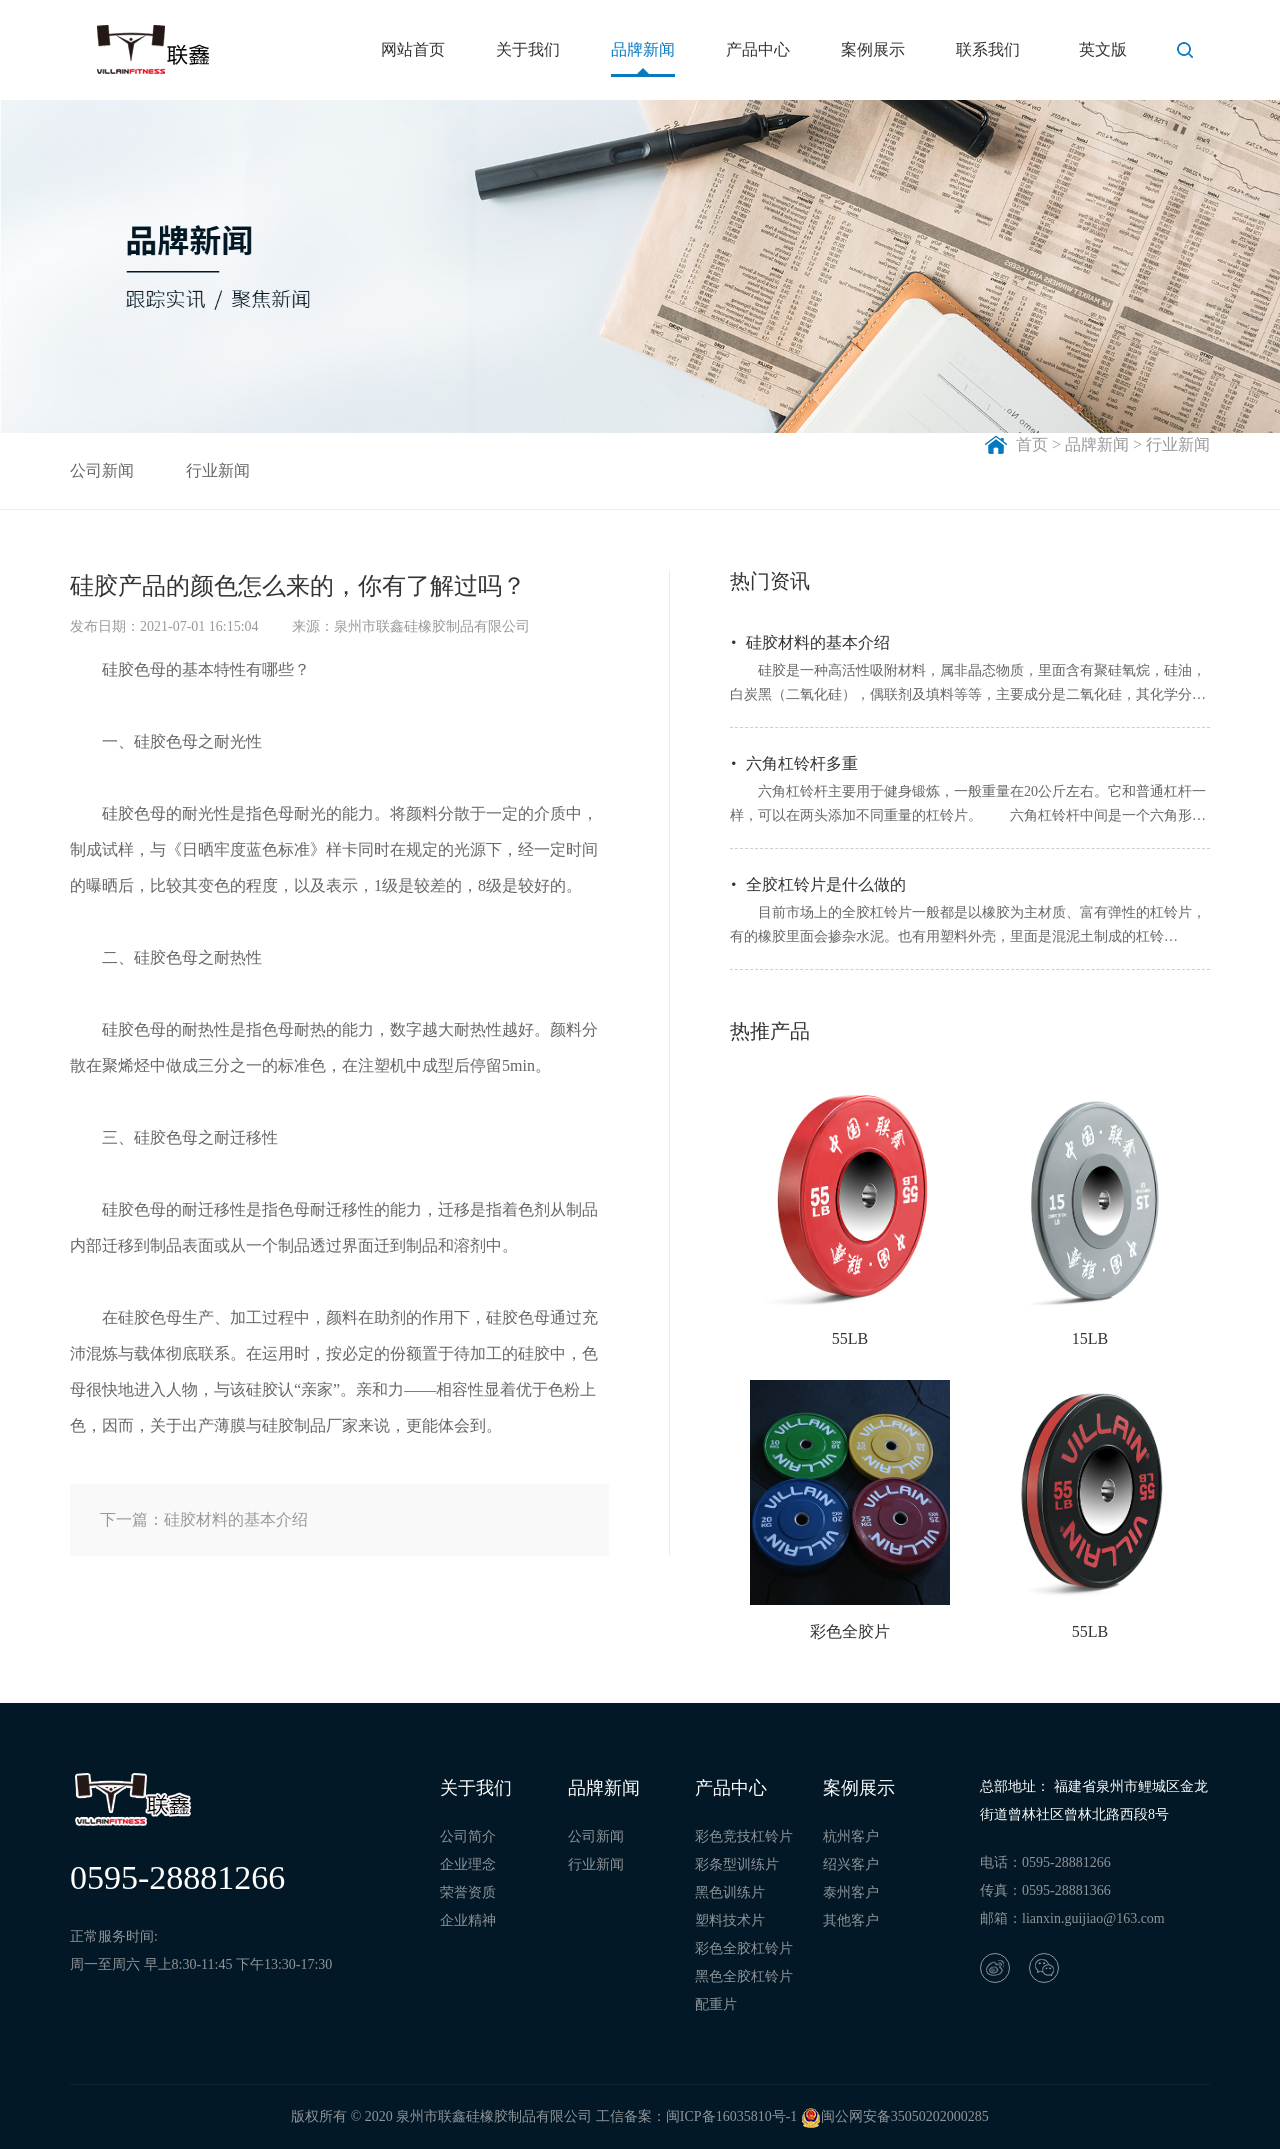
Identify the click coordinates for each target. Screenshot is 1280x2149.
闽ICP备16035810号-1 (731, 2116)
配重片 (716, 2004)
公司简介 (468, 1836)
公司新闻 (102, 470)
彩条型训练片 (737, 1864)
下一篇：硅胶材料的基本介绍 (204, 1519)
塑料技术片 (730, 1920)
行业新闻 (218, 470)
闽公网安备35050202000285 (895, 2116)
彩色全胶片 (850, 1631)
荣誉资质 (468, 1892)
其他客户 (851, 1920)
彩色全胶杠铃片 (744, 1948)
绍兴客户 (851, 1864)
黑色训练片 (730, 1892)
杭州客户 (851, 1836)
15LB (1090, 1338)
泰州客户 (851, 1892)
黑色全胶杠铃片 (744, 1976)
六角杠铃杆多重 (802, 763)
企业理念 (468, 1864)
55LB (850, 1338)
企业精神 (468, 1920)
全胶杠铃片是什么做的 (826, 884)
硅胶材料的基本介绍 (818, 642)
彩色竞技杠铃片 (744, 1836)
